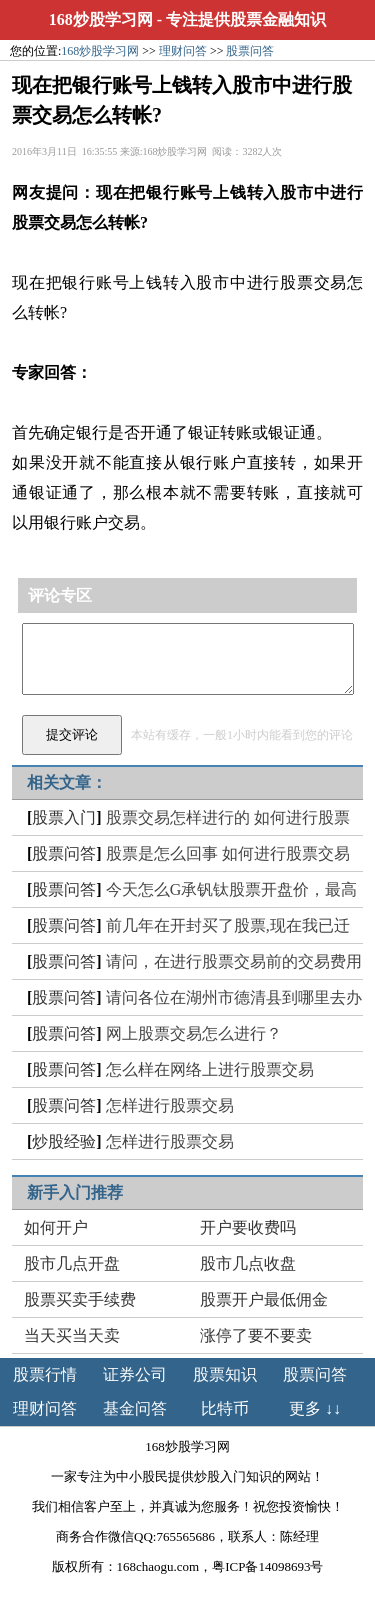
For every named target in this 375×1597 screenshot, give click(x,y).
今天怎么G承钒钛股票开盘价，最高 (232, 889)
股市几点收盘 (248, 1263)
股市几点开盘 (72, 1263)
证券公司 (135, 1374)
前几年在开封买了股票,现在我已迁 (228, 925)
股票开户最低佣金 (264, 1299)
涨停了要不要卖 (256, 1335)
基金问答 (135, 1408)
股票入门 (64, 817)
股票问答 (250, 51)
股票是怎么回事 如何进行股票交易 (228, 853)
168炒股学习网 (101, 19)
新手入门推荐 (75, 1192)
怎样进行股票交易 (170, 1105)
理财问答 (183, 51)
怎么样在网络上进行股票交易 (210, 1069)
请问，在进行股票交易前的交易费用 (234, 961)
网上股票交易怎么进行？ (194, 1033)
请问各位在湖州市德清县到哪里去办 (234, 997)
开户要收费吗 (248, 1227)
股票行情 (45, 1374)
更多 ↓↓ (315, 1408)
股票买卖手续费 (80, 1299)
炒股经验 (64, 1141)
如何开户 (56, 1227)
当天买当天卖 (72, 1335)
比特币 (225, 1408)
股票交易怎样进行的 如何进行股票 (228, 817)
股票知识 (225, 1374)
